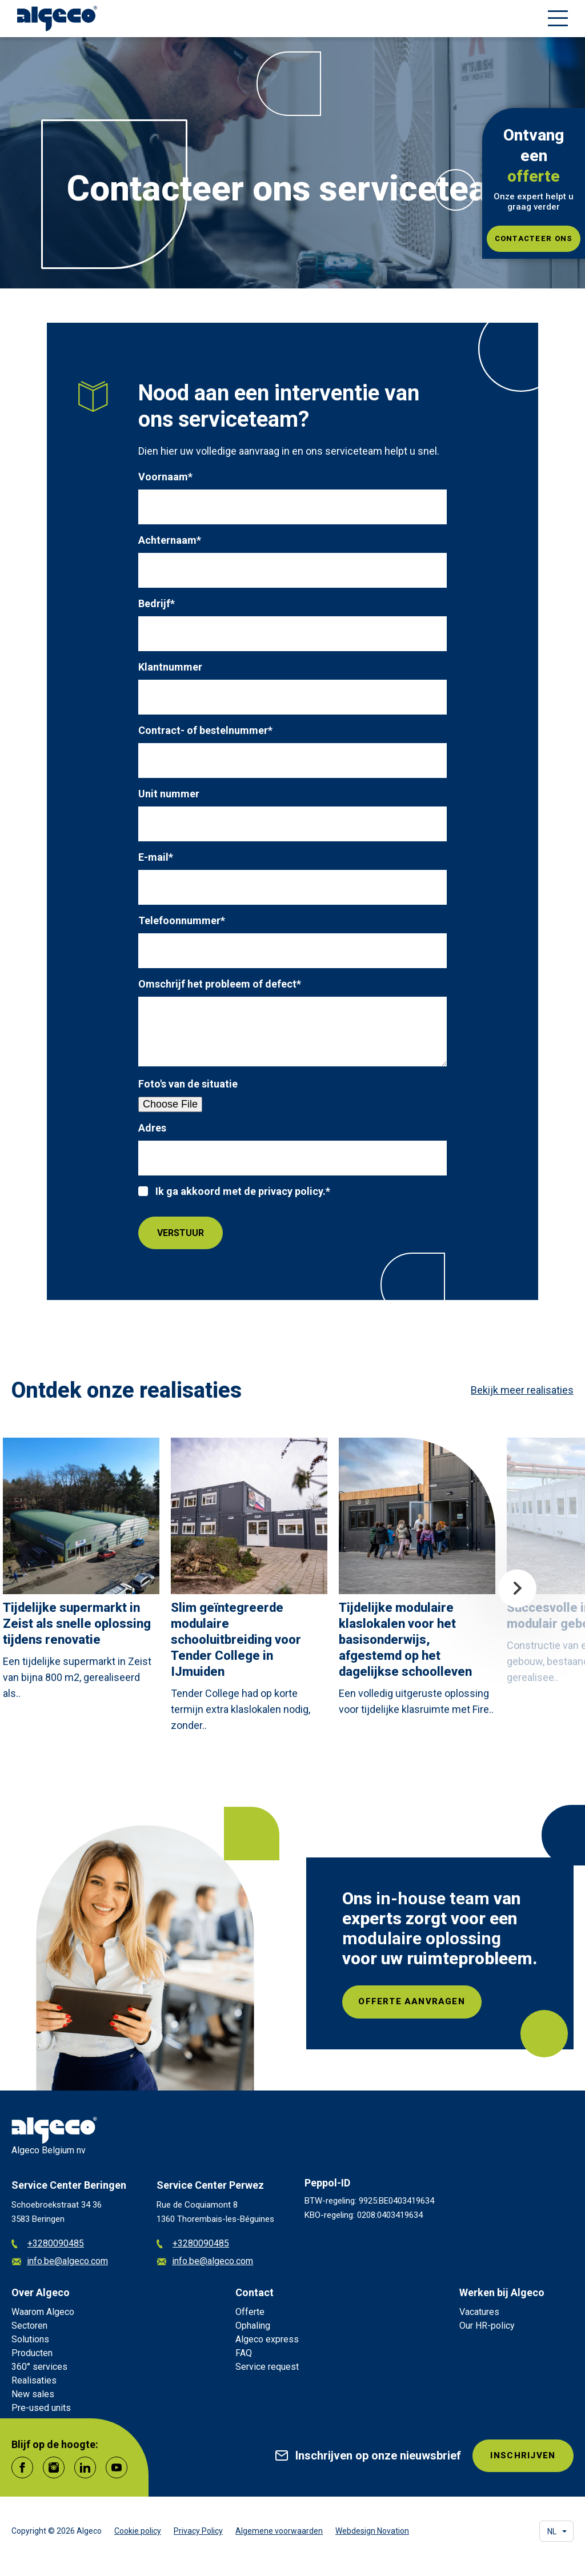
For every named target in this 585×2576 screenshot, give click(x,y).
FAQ (243, 2353)
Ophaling (252, 2325)
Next (517, 1589)
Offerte (250, 2311)
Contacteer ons (534, 238)
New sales (32, 2394)
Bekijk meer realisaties (522, 1390)
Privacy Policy (198, 2530)
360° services (39, 2366)
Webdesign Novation (372, 2530)
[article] (81, 1572)
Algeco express (267, 2339)
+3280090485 (47, 2244)
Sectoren (29, 2325)
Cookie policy (137, 2530)
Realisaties (34, 2380)
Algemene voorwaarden (279, 2530)
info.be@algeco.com (59, 2261)
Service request (267, 2366)
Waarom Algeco (42, 2311)
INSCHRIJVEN (521, 2456)
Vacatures (479, 2311)
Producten (32, 2353)
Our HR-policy (487, 2325)
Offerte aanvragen (415, 2001)
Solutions (30, 2339)
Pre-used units (41, 2407)
